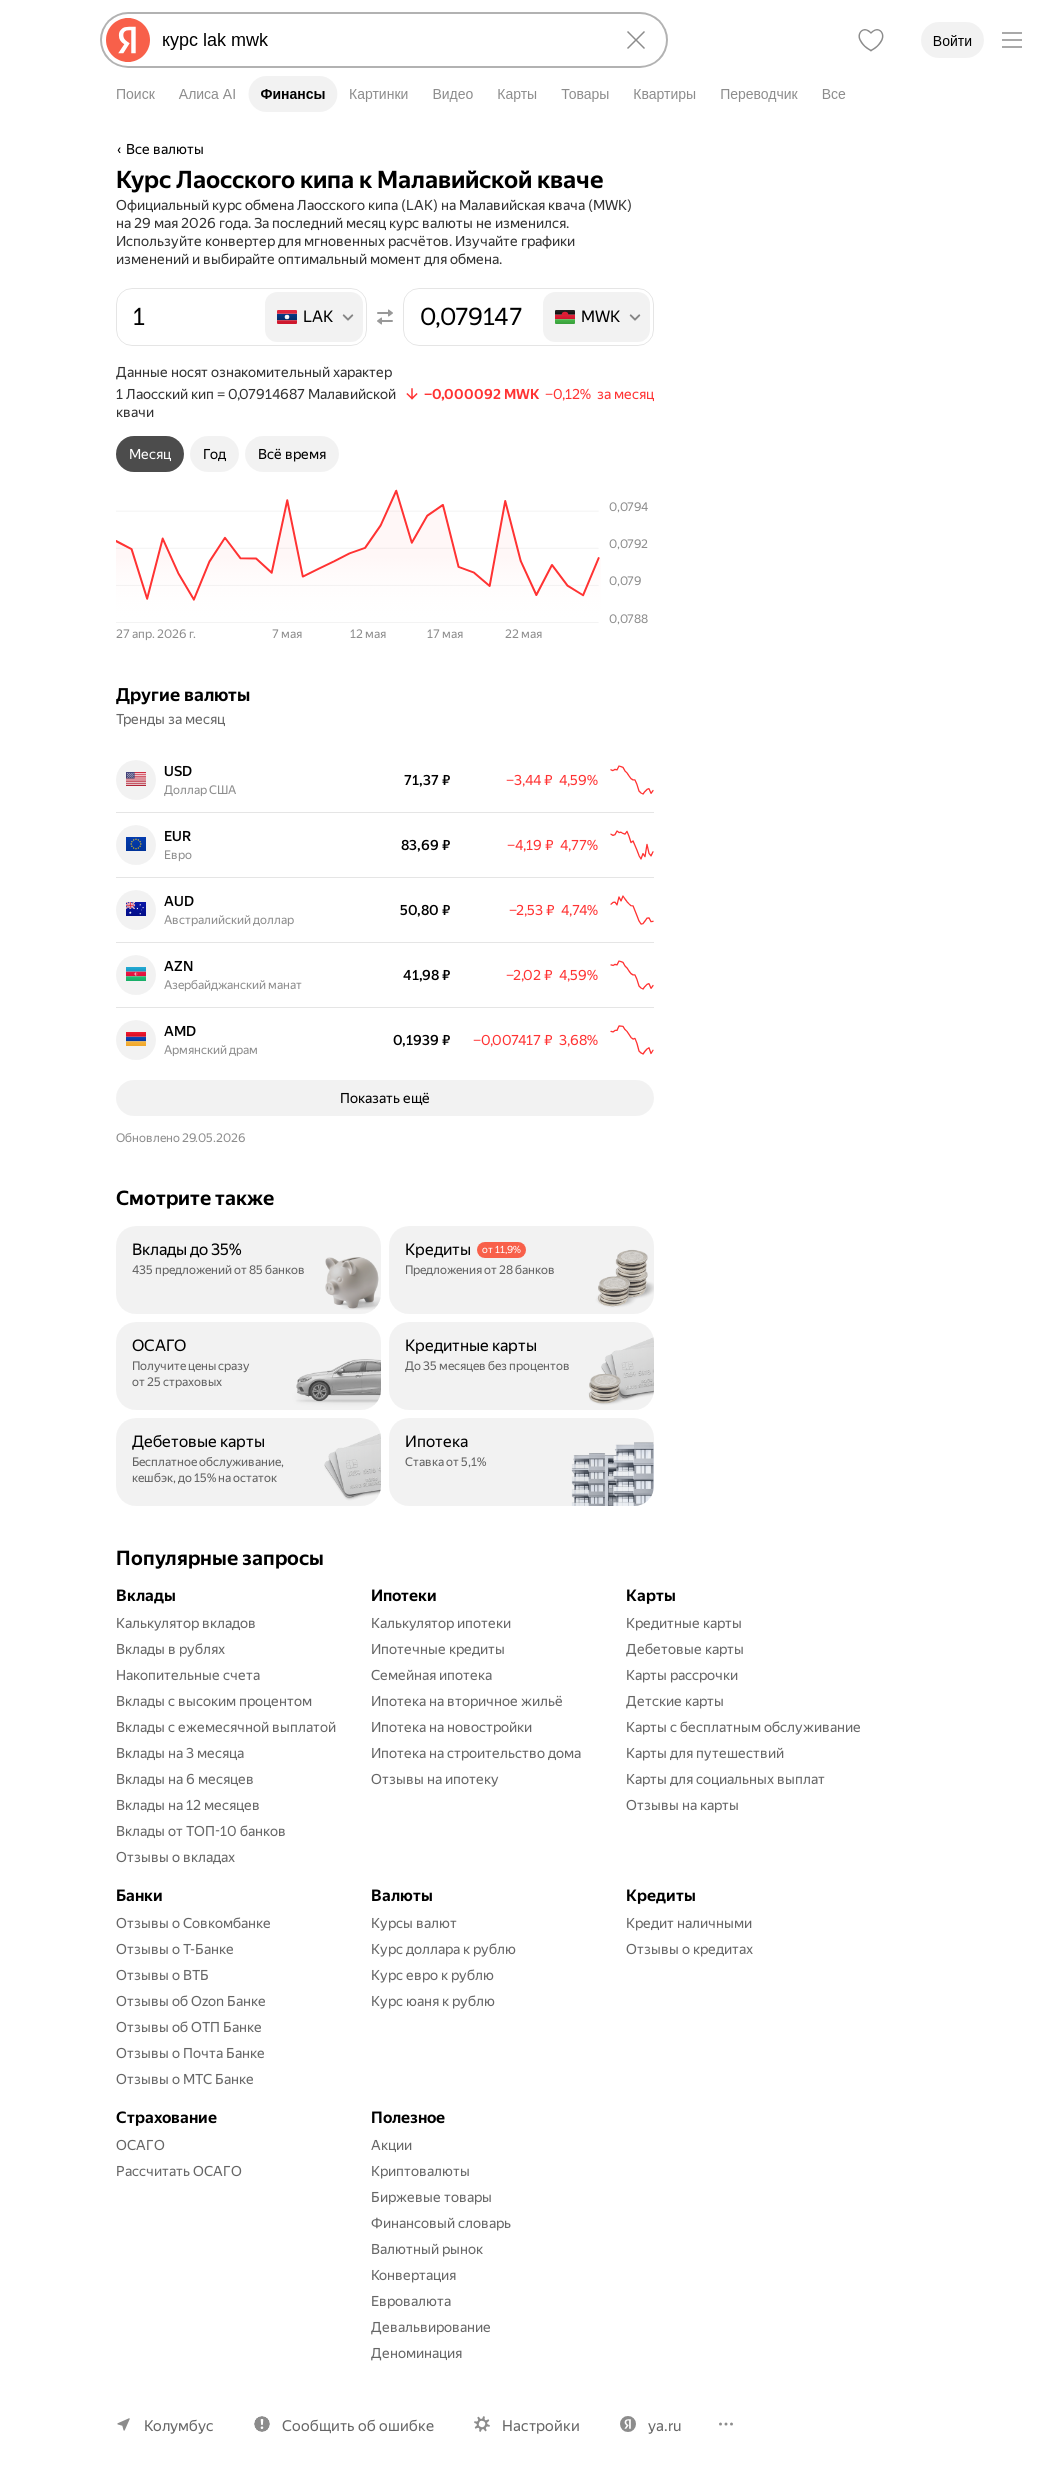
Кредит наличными (689, 1923)
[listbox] (315, 317)
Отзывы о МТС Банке (185, 2079)
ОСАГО (140, 2145)
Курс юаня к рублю (433, 2001)
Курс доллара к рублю (443, 1949)
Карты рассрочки (682, 1675)
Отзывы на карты (682, 1805)
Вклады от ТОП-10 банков (201, 1831)
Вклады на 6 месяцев (185, 1779)
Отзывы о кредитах (689, 1949)
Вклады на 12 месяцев (188, 1805)
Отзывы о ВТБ (162, 1975)
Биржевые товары (431, 2197)
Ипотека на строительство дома (476, 1753)
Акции (391, 2145)
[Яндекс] (128, 40)
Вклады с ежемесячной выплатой (226, 1727)
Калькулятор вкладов (186, 1623)
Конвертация (413, 2275)
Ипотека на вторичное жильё (467, 1701)
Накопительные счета (188, 1675)
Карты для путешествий (705, 1753)
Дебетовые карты (685, 1649)
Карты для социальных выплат (725, 1779)
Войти (952, 41)
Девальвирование (431, 2327)
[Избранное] (871, 40)
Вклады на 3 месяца (180, 1753)
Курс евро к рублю (432, 1975)
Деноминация (416, 2353)
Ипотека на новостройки (451, 1727)
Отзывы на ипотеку (435, 1779)
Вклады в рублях (170, 1649)
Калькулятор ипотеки (441, 1623)
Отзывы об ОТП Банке (189, 2027)
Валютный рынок (427, 2249)
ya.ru (664, 2426)
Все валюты (165, 149)
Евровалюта (411, 2301)
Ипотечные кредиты (438, 1649)
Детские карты (675, 1701)
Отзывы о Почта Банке (190, 2053)
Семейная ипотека (431, 1675)
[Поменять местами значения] (385, 317)
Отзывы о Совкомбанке (193, 1923)
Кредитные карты (684, 1623)
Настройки (541, 2426)
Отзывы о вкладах (175, 1857)
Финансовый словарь (441, 2223)
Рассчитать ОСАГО (179, 2171)
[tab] (150, 454)
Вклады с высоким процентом (214, 1701)
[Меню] (1012, 40)
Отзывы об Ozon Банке (191, 2001)
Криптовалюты (420, 2171)
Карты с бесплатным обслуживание (743, 1727)
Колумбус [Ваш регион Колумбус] (179, 2426)
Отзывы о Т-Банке (175, 1949)
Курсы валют (414, 1923)
